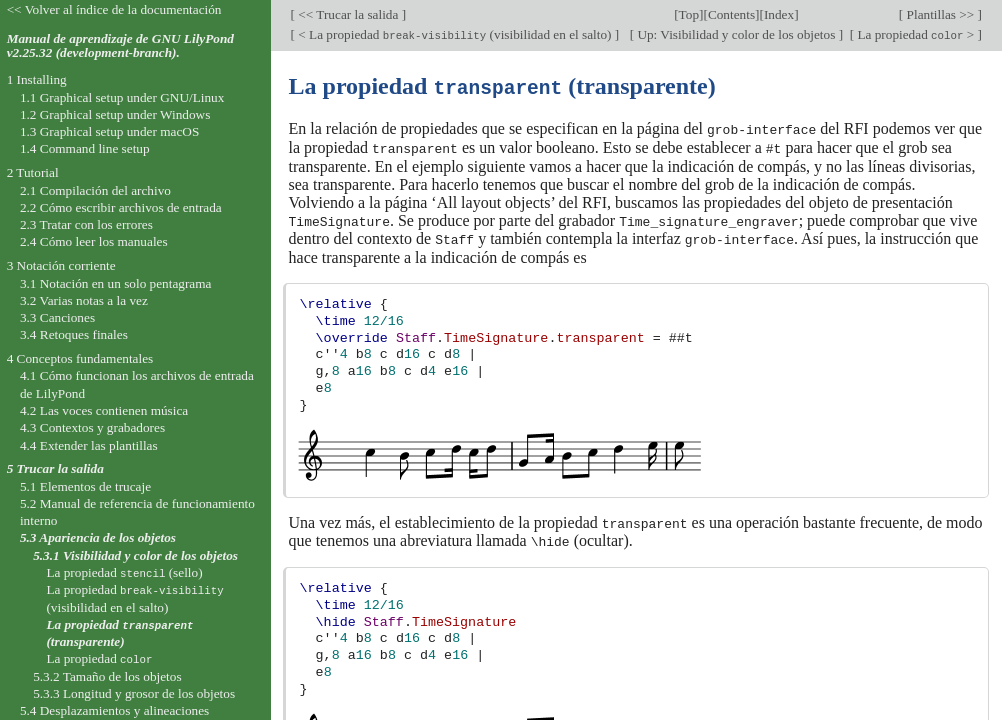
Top (689, 14)
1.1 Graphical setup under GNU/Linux (122, 97)
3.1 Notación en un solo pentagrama (116, 283)
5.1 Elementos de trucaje (85, 486)
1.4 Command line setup (85, 148)
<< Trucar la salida (348, 14)
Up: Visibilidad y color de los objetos (736, 34)
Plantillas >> (940, 14)
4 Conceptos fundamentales (80, 358)
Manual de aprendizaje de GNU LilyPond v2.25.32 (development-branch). (120, 46)
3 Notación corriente (61, 265)
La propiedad (99, 658)
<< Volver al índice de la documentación (114, 9)
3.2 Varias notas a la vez (84, 300)
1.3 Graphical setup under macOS (109, 131)
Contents (731, 14)
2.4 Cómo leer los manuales (94, 241)
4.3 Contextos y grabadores (92, 427)
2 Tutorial (33, 172)
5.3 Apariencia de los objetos (98, 537)
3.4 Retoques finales (74, 334)
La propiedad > (915, 34)
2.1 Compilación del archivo (95, 190)
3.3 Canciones (57, 317)
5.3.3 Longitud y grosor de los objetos (134, 693)
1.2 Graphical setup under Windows (115, 114)
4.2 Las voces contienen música (104, 410)
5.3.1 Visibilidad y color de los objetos (135, 555)
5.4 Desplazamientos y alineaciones (114, 710)
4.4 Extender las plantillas (89, 445)
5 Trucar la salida (55, 468)
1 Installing (37, 79)
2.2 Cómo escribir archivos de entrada (121, 207)
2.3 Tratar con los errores (86, 224)
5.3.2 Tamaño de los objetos (107, 676)
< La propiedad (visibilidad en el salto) (455, 34)
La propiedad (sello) (124, 572)
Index (779, 14)
